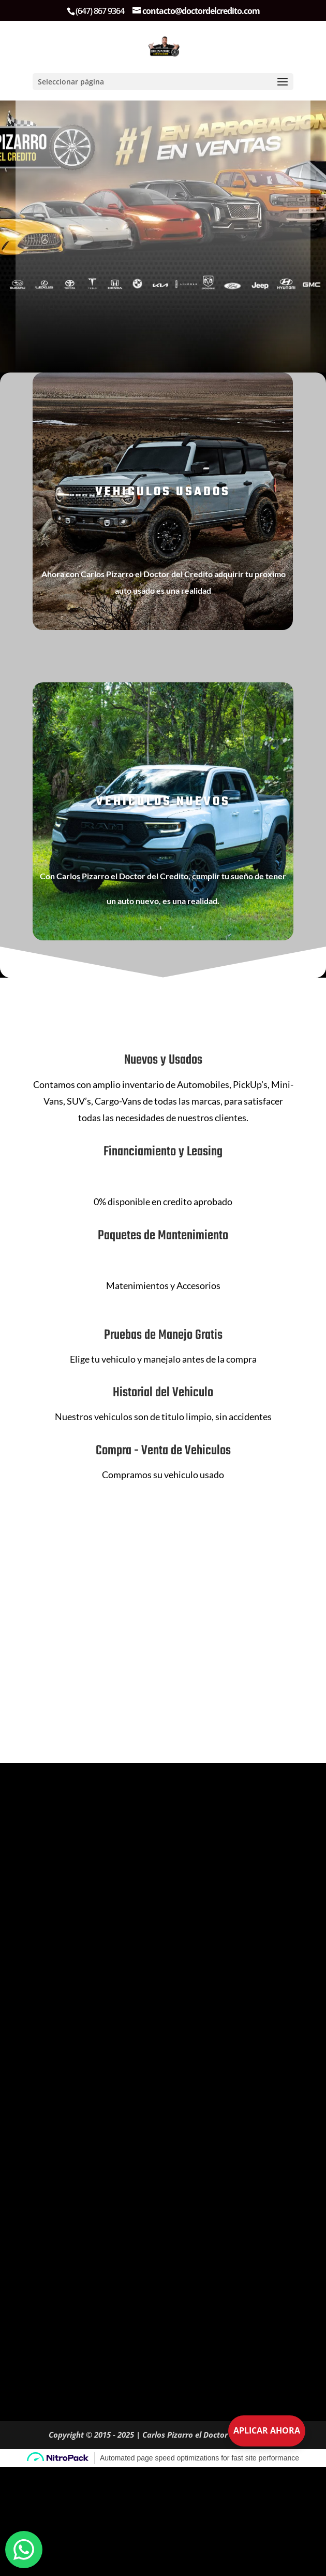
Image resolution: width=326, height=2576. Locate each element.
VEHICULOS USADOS (162, 492)
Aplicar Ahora (266, 2430)
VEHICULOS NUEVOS (163, 801)
